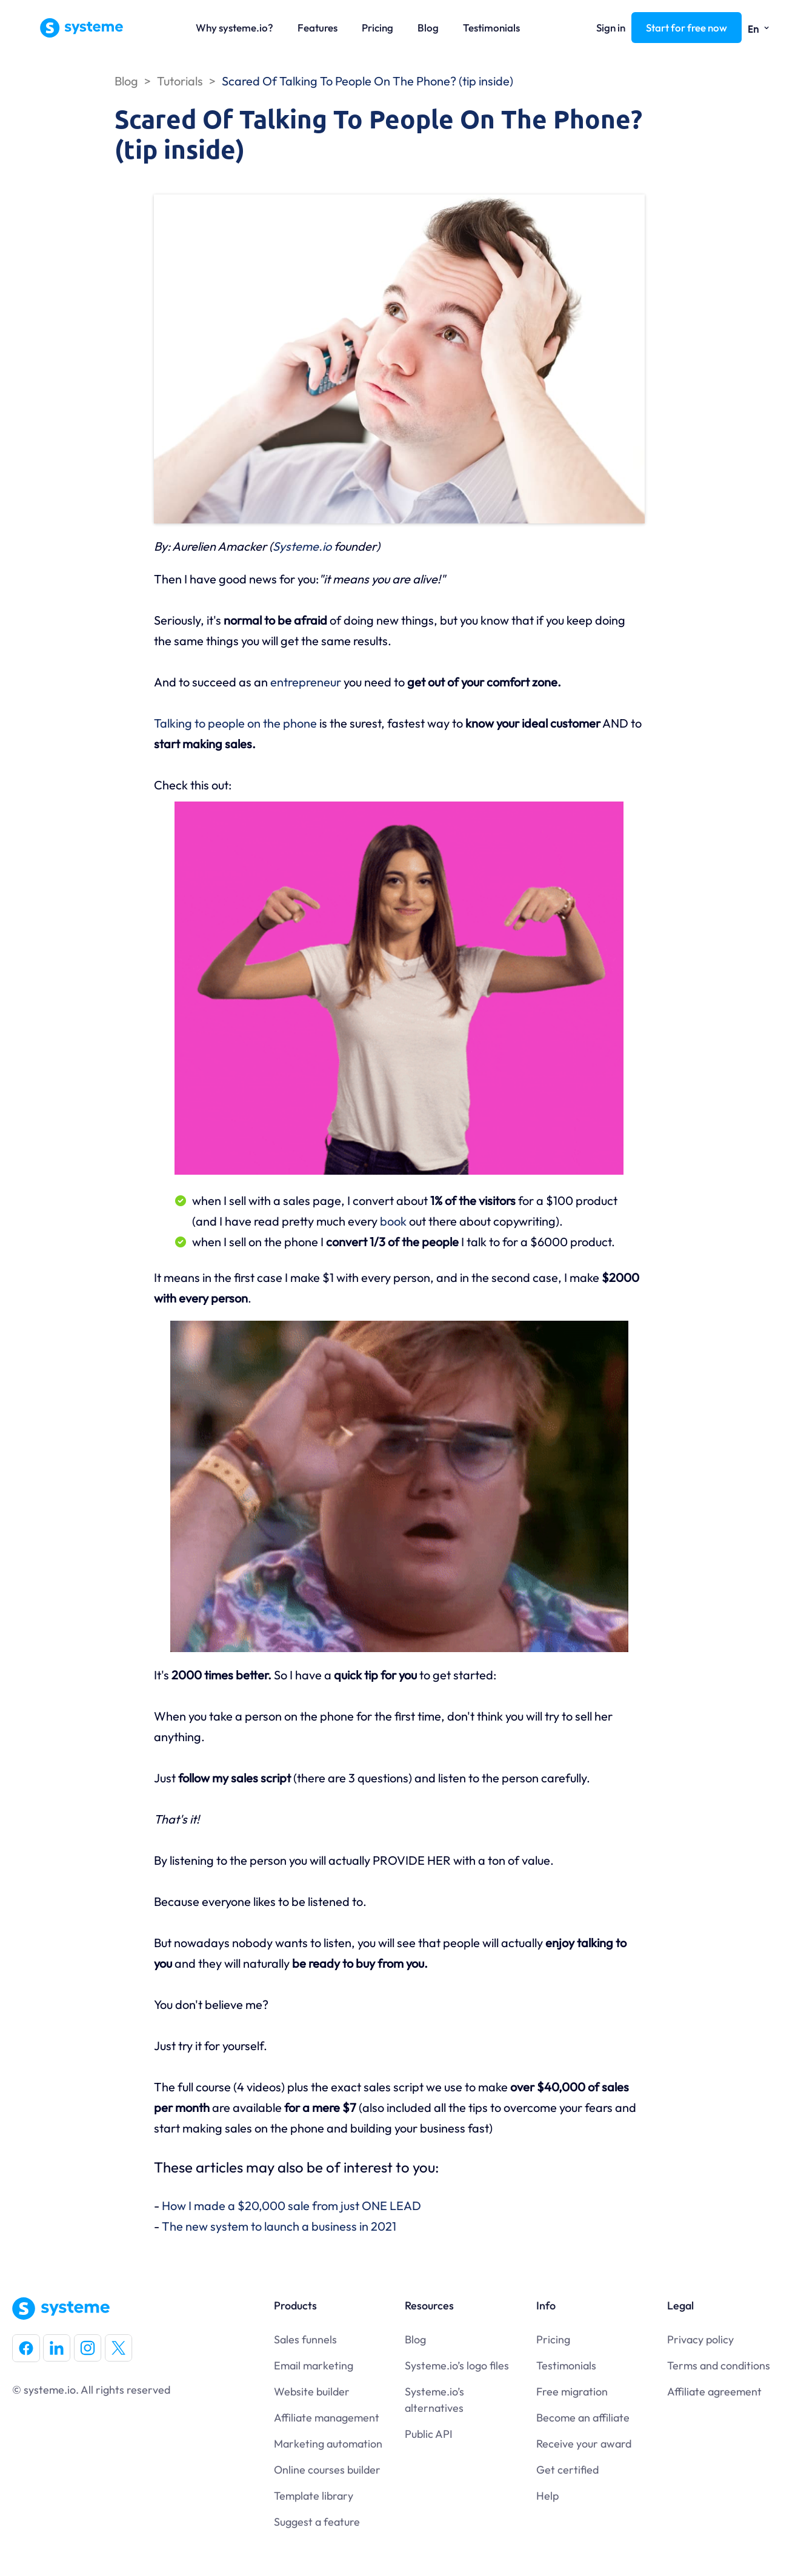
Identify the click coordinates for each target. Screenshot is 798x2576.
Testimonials (491, 27)
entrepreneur (305, 681)
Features (317, 27)
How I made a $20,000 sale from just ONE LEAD (291, 2205)
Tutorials (180, 80)
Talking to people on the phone (235, 723)
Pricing (377, 27)
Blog (428, 27)
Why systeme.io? (234, 27)
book (394, 1221)
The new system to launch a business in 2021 (279, 2226)
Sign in (610, 27)
